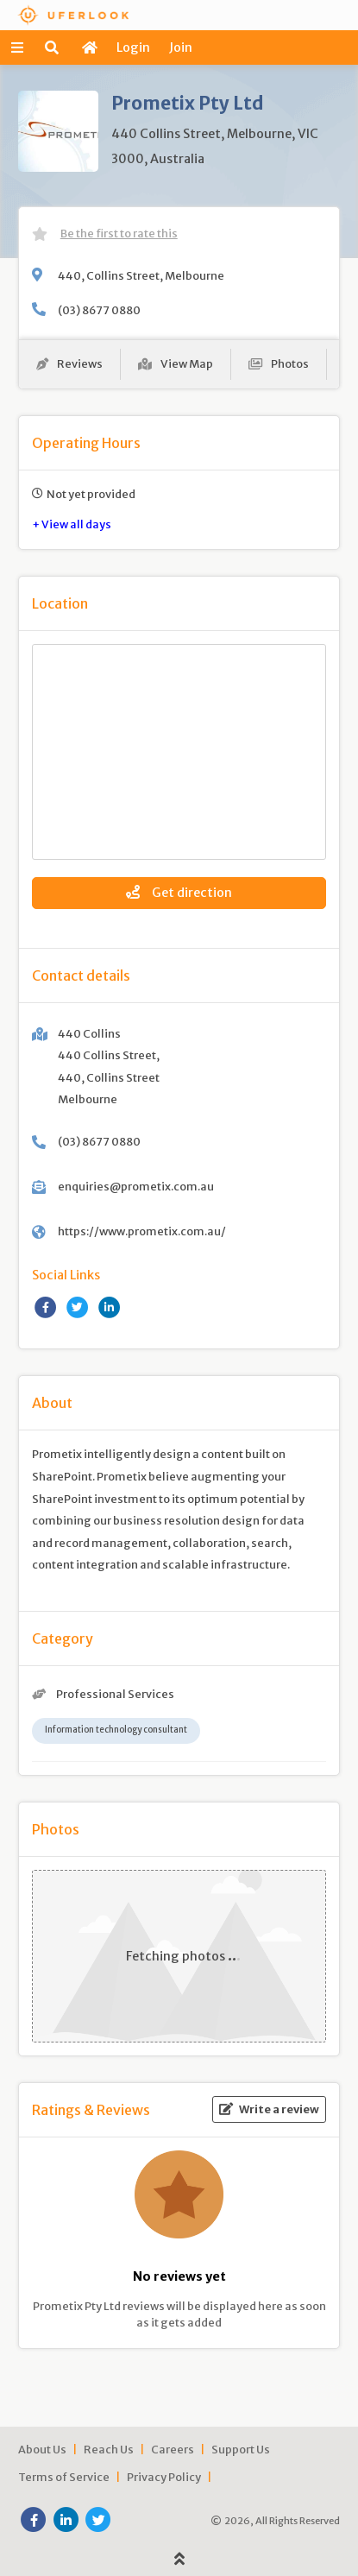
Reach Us (109, 2449)
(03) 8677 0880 (99, 310)
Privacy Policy (164, 2477)
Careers (172, 2449)
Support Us (240, 2449)
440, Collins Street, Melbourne (141, 275)
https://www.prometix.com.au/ (142, 1231)
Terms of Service (64, 2477)
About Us (42, 2449)
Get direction (179, 892)
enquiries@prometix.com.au (136, 1186)
